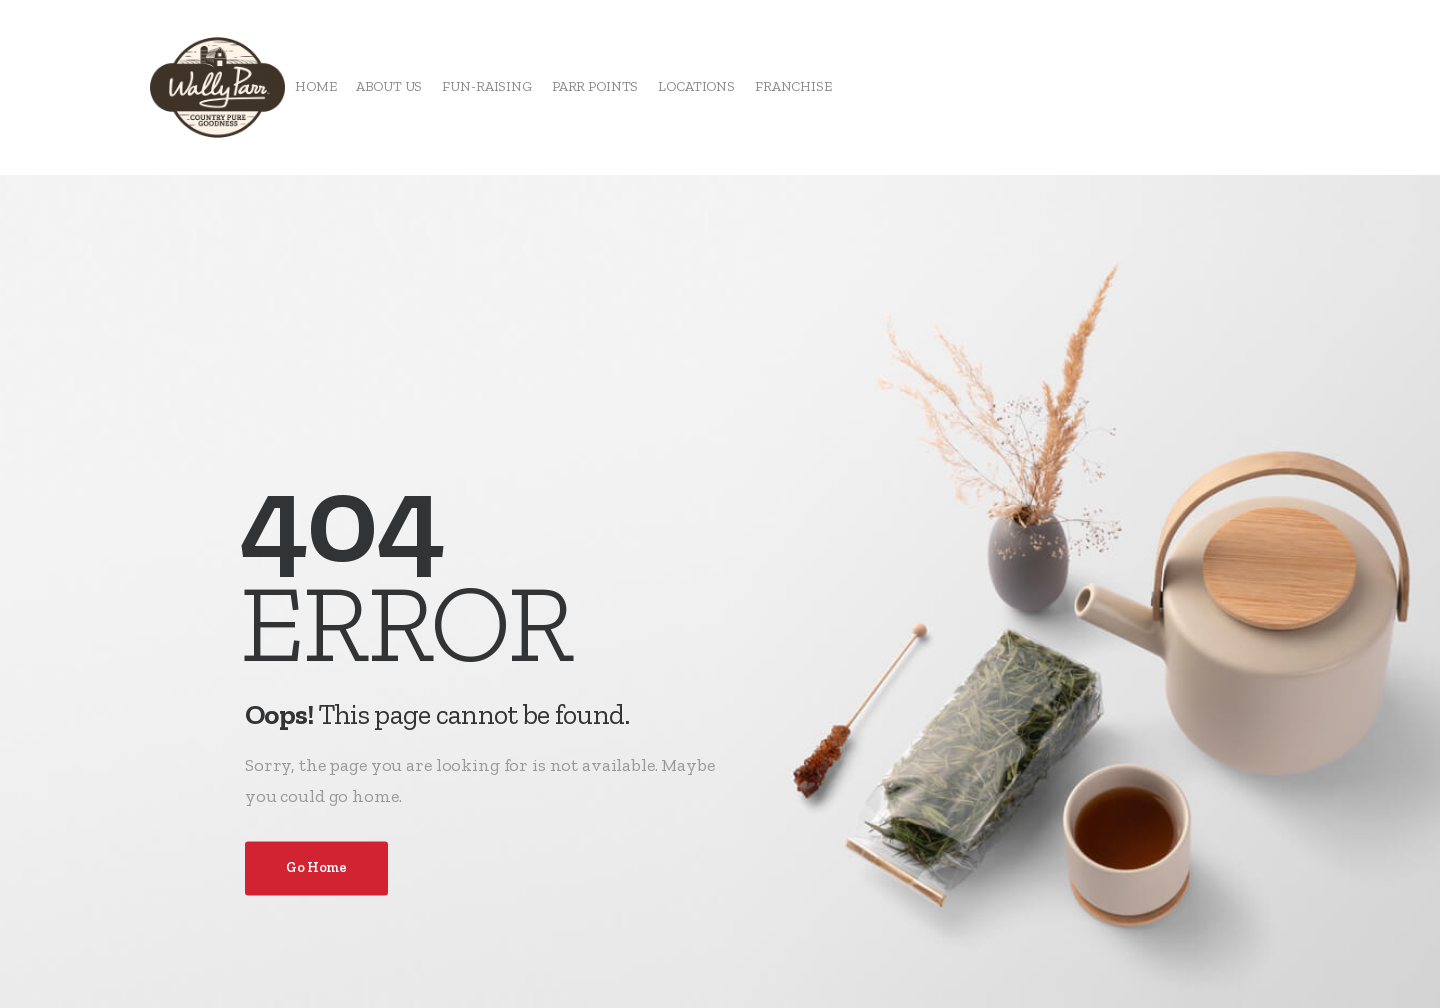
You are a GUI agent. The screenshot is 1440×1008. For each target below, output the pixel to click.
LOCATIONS (696, 86)
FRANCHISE (793, 86)
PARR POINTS (595, 86)
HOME (315, 86)
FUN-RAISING (486, 86)
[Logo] (217, 87)
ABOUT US (389, 86)
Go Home (316, 868)
